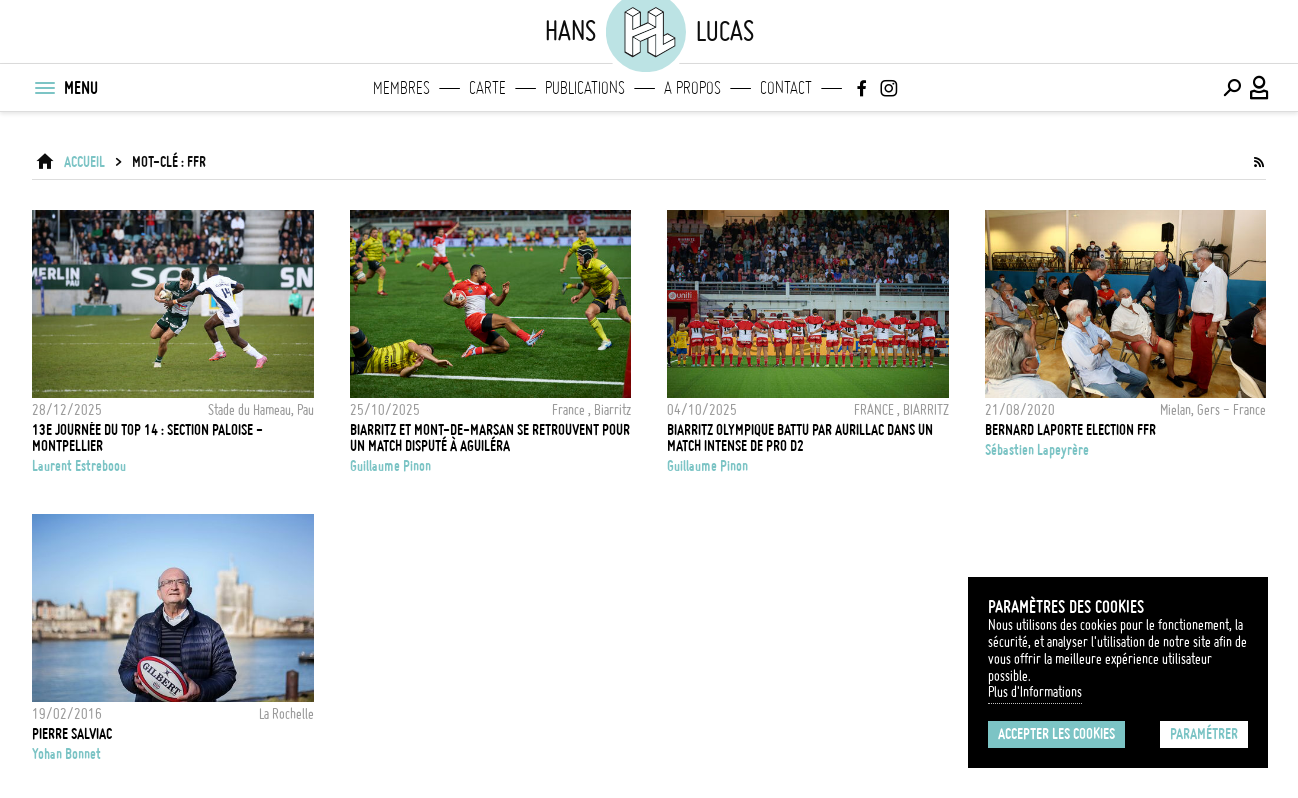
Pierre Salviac (72, 734)
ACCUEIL (84, 162)
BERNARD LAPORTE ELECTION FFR (1070, 430)
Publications (585, 88)
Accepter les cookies (1056, 734)
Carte (487, 88)
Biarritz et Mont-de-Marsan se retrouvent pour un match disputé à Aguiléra (490, 438)
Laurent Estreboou (79, 466)
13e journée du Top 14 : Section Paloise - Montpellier (147, 438)
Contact (786, 88)
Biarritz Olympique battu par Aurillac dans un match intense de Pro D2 (800, 438)
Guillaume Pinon (390, 466)
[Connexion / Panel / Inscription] (1260, 88)
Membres (401, 88)
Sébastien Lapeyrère (1037, 450)
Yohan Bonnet (66, 754)
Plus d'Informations (1035, 692)
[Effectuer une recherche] (1232, 88)
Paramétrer (1204, 734)
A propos (692, 88)
